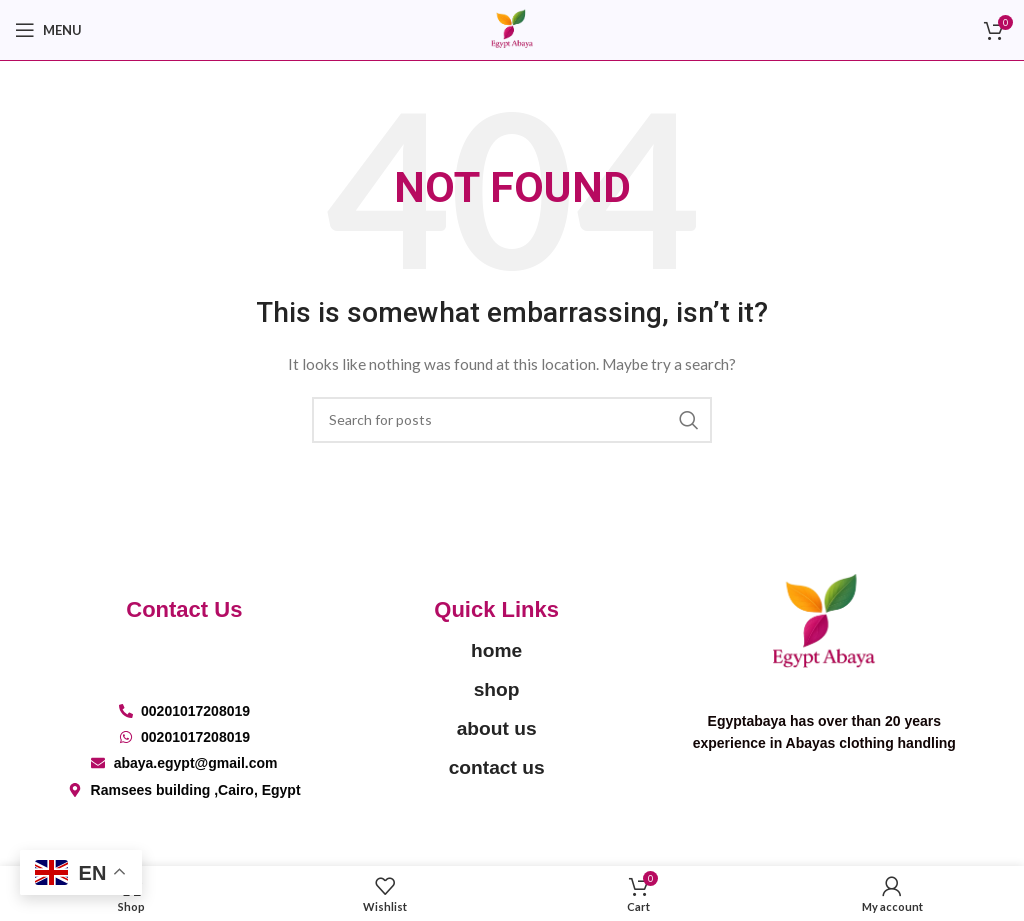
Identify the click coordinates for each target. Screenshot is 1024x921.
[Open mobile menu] (48, 30)
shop (496, 689)
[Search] (512, 420)
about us (496, 728)
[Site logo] (512, 28)
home (496, 650)
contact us (496, 767)
